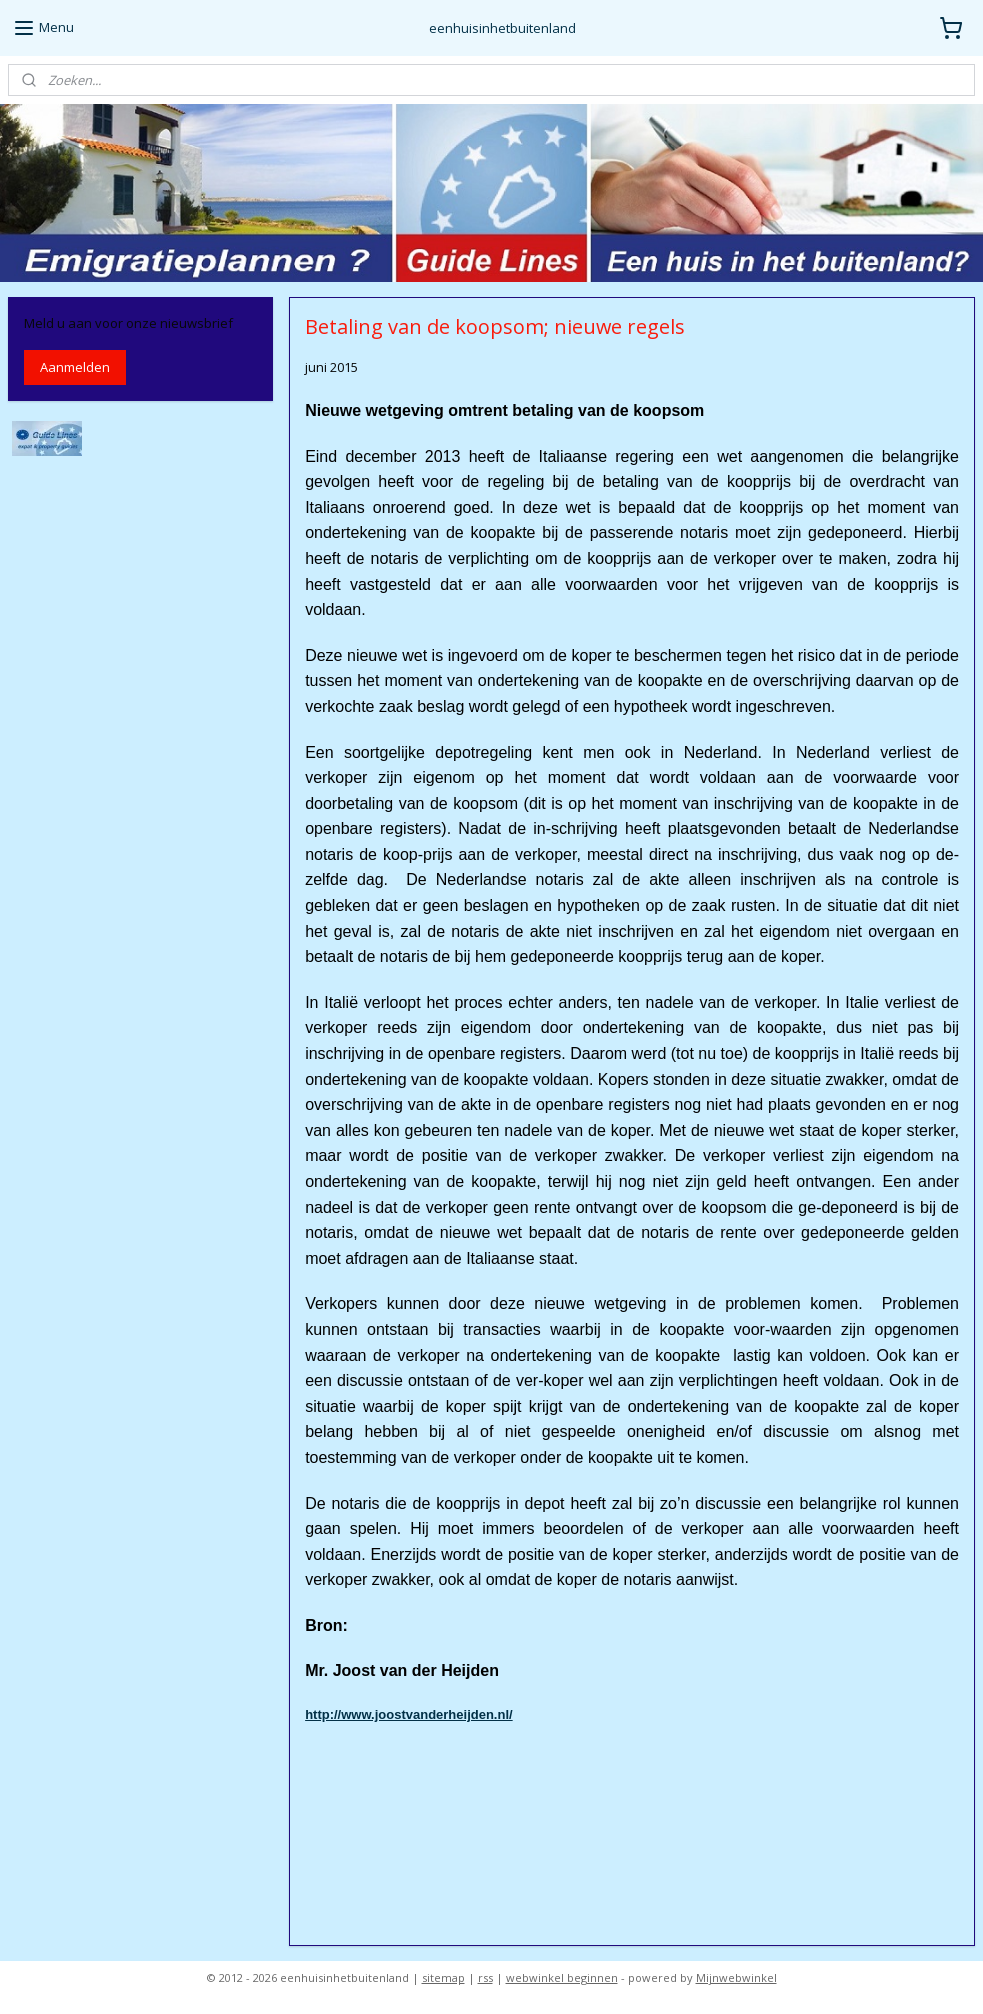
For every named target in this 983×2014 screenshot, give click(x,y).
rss (485, 1977)
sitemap (443, 1977)
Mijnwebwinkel (736, 1977)
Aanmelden (75, 367)
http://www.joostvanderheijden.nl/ (409, 1714)
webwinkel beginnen (562, 1977)
